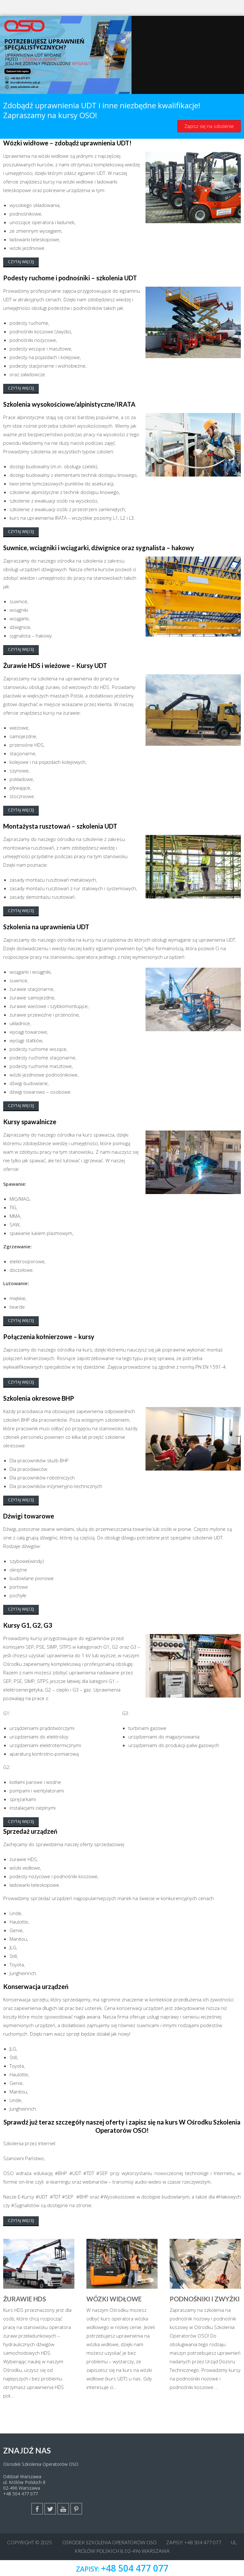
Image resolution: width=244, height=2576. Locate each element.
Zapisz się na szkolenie (209, 126)
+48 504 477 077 (20, 2494)
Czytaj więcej (21, 261)
